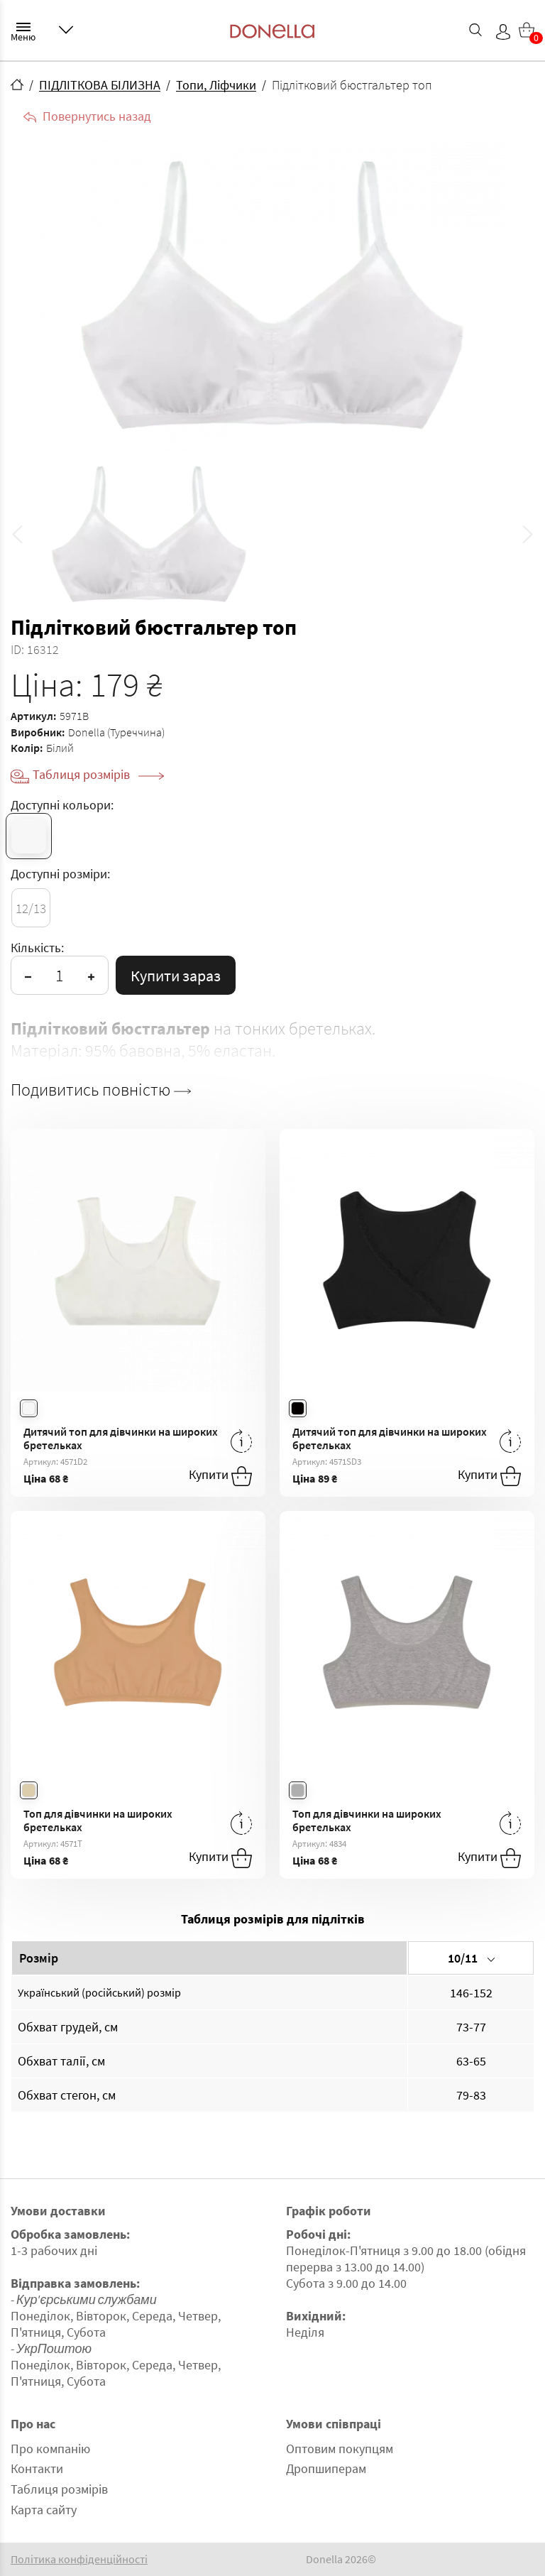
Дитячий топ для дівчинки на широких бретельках (120, 1438)
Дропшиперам (326, 2468)
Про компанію (50, 2448)
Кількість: (37, 947)
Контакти (37, 2468)
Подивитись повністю (101, 1090)
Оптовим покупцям (339, 2448)
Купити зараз (176, 976)
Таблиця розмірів (98, 774)
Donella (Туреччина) (116, 732)
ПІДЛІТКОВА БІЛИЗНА (99, 85)
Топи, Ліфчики (216, 85)
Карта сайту (44, 2509)
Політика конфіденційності (79, 2559)
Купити (220, 1476)
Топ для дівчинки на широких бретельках (97, 1820)
